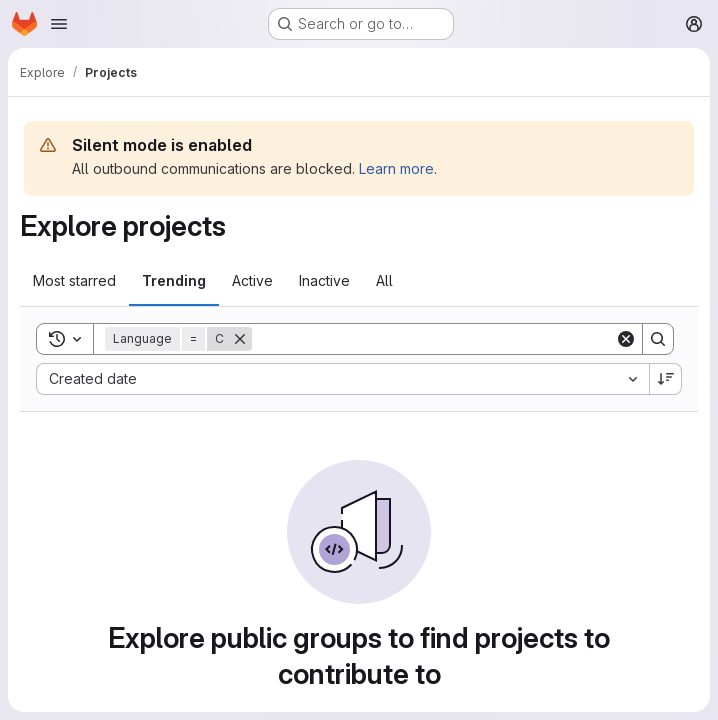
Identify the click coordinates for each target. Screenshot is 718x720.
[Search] (433, 339)
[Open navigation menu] (59, 24)
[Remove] (240, 339)
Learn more (396, 168)
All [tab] (384, 280)
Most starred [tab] (74, 280)
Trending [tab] (174, 280)
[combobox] (342, 379)
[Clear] (626, 339)
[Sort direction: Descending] (666, 379)
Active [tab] (252, 280)
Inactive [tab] (324, 280)
